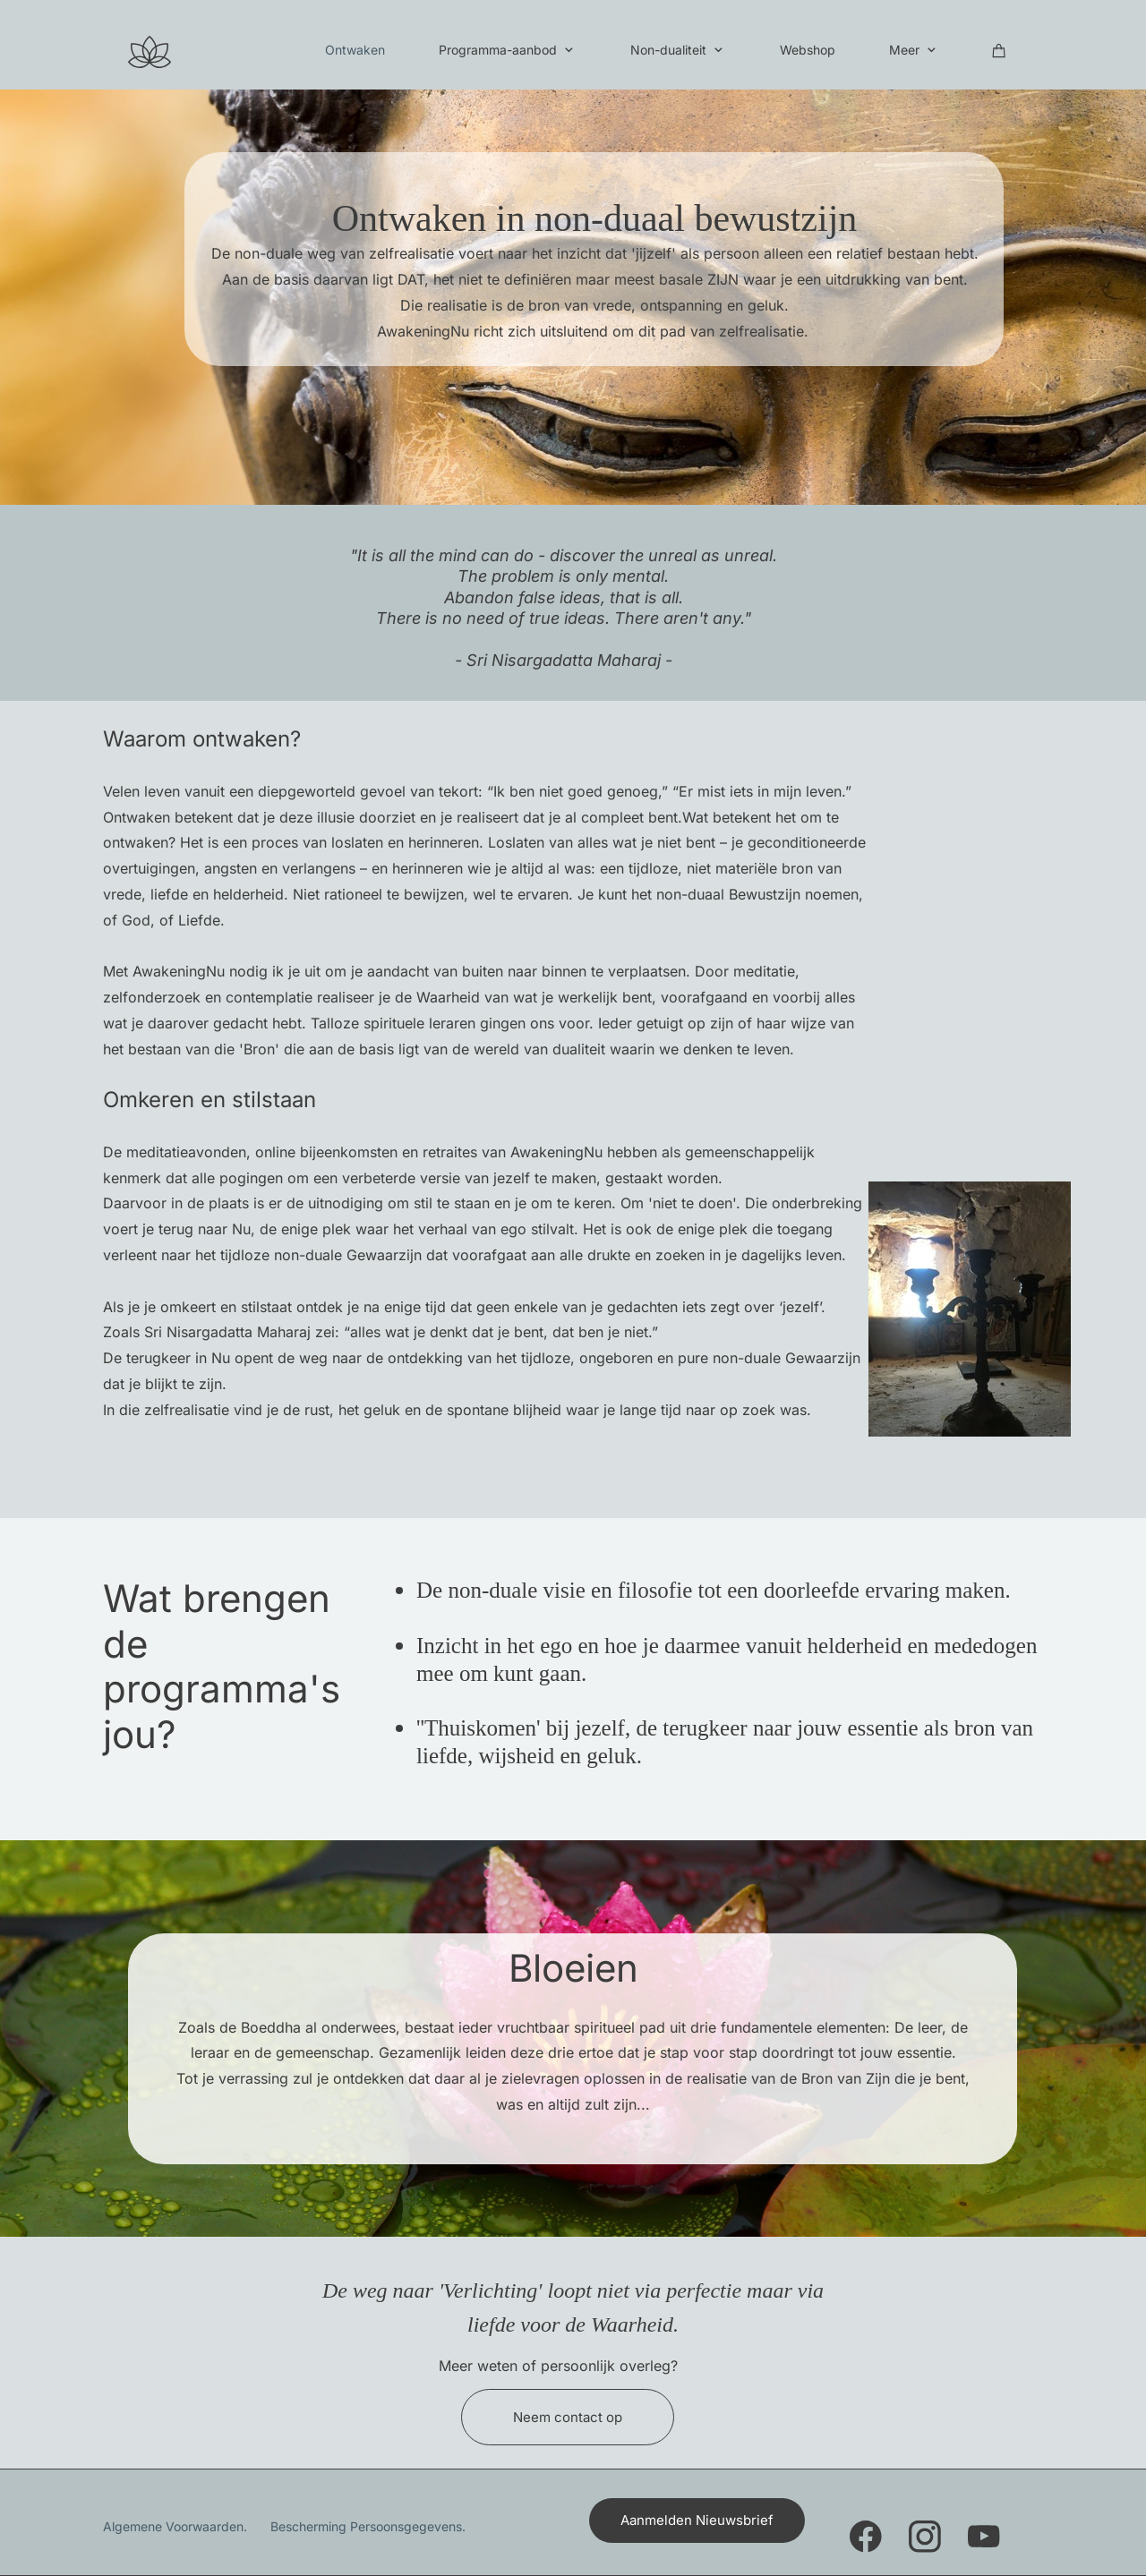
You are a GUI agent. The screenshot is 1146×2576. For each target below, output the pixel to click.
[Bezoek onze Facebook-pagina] (866, 2537)
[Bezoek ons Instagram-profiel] (925, 2537)
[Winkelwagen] (999, 49)
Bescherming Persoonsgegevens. (368, 2526)
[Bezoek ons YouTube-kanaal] (984, 2537)
